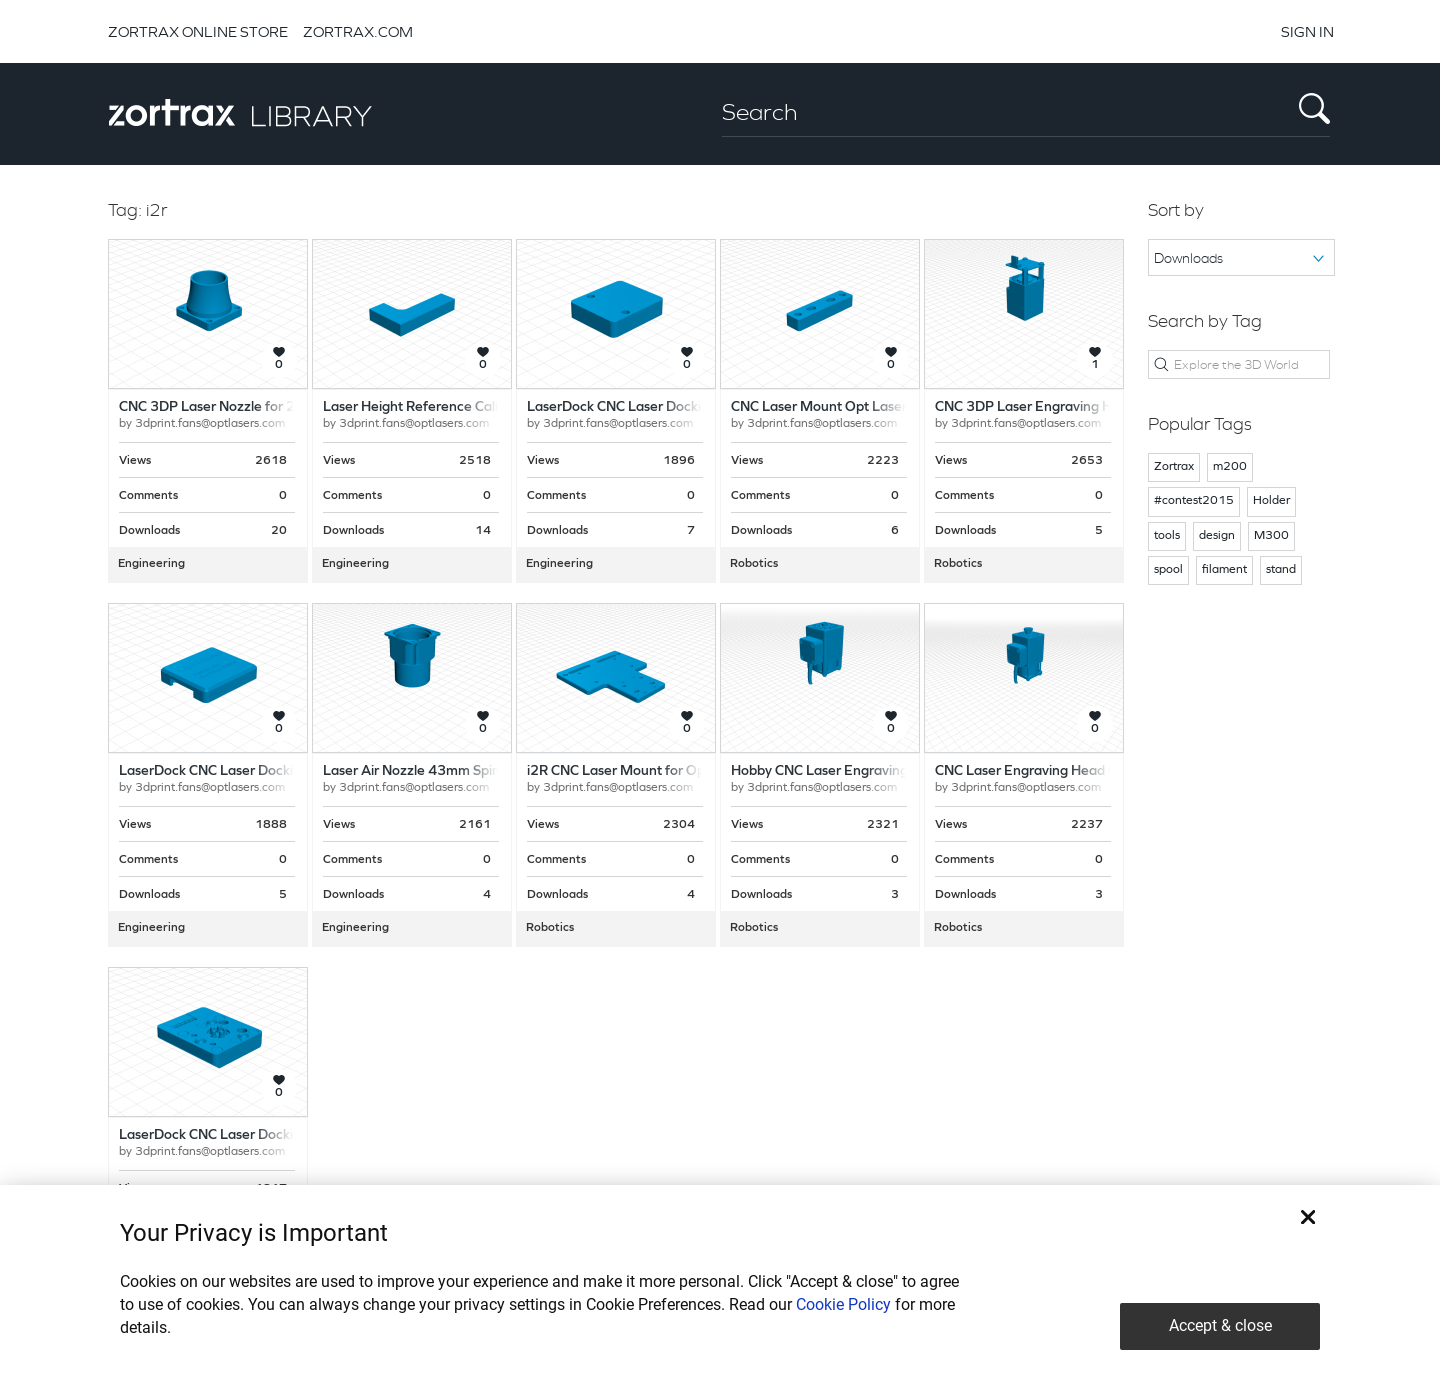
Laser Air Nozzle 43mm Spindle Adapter (448, 771)
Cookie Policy (843, 1304)
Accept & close (1220, 1325)
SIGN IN (1307, 31)
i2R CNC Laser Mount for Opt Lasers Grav (657, 771)
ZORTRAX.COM (358, 31)
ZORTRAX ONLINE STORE (198, 31)
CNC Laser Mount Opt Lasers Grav (838, 407)
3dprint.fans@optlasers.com (210, 424)
